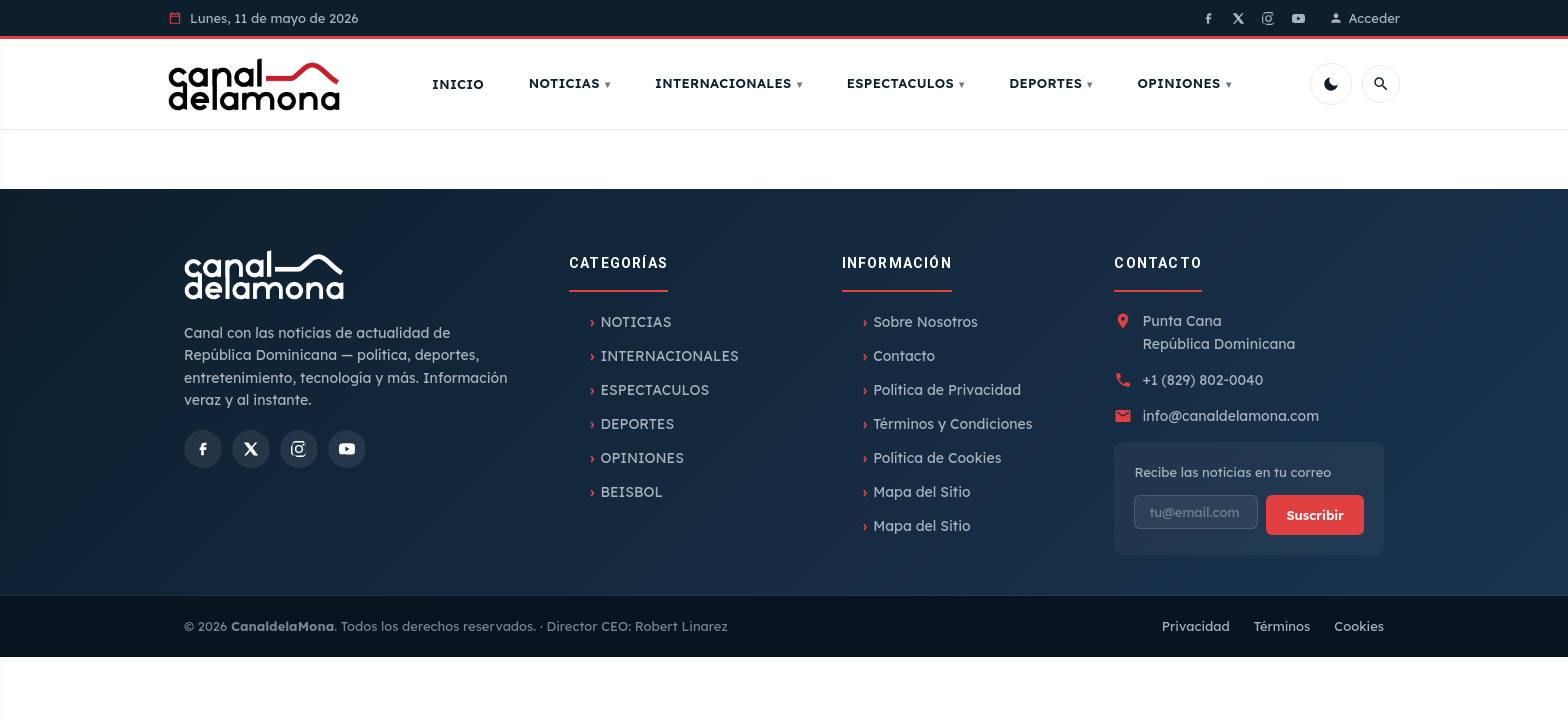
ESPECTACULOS (903, 84)
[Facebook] (1209, 18)
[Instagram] (1269, 18)
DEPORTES (1048, 84)
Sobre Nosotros (925, 324)
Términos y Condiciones (952, 426)
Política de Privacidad (947, 392)
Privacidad (1196, 628)
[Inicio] (257, 85)
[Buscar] (1381, 85)
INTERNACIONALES (726, 84)
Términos (1282, 628)
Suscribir (1315, 516)
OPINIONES (1181, 84)
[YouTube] (1299, 18)
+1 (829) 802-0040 (1202, 382)
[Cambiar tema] (1331, 85)
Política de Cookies (937, 460)
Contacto (904, 358)
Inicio (461, 85)
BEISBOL (631, 494)
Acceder (1364, 18)
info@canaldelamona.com (1230, 418)
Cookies (1359, 628)
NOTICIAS (567, 84)
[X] (1239, 18)
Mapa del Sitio (922, 494)
